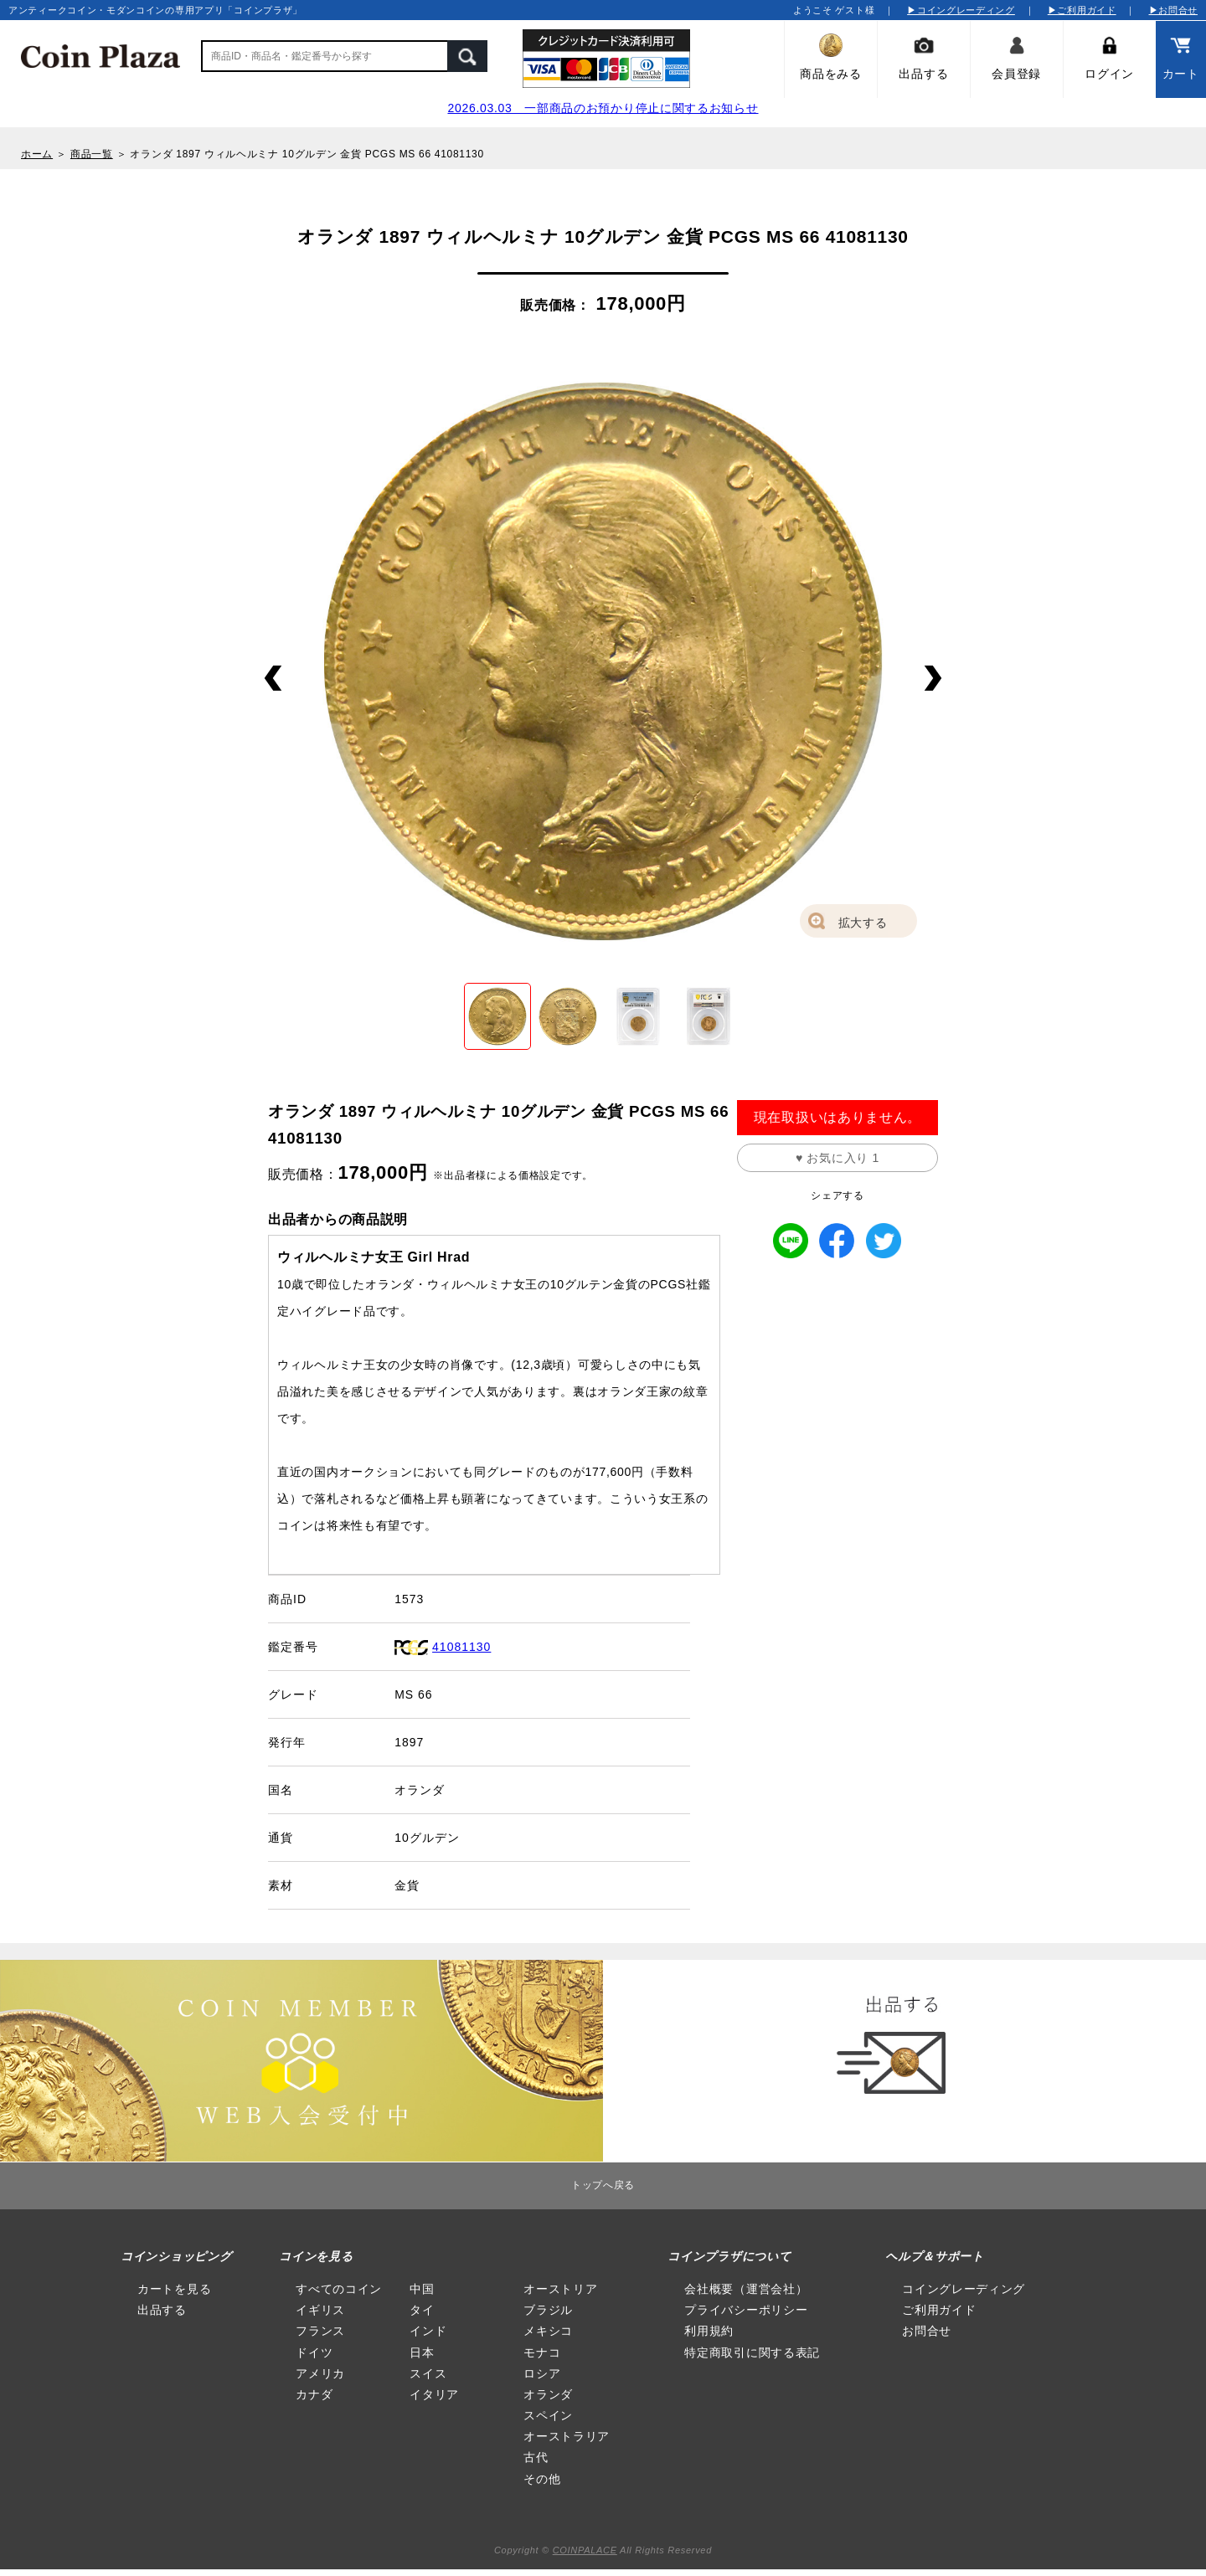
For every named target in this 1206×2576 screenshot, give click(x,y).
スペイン (548, 2415)
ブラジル (548, 2309)
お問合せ (926, 2330)
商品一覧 (91, 154)
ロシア (541, 2373)
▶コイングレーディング (961, 10)
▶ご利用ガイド (1082, 10)
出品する (162, 2309)
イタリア (434, 2394)
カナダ (314, 2394)
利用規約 (709, 2330)
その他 (541, 2479)
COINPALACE (585, 2550)
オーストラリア (566, 2436)
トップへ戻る (603, 2185)
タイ (422, 2309)
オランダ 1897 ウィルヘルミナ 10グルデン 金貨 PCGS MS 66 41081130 (306, 154)
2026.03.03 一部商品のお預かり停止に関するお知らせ (602, 108)
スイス (428, 2373)
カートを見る (174, 2289)
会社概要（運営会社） (745, 2289)
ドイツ (314, 2352)
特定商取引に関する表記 (752, 2352)
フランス (320, 2330)
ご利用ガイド (939, 2309)
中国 (422, 2289)
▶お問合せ (1173, 10)
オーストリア (560, 2289)
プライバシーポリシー (745, 2309)
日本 (422, 2352)
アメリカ (320, 2373)
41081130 (461, 1646)
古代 (535, 2457)
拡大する (863, 922)
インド (428, 2330)
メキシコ (548, 2330)
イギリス (320, 2309)
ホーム (37, 154)
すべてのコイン (339, 2289)
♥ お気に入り (837, 1158)
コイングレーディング (963, 2289)
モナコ (541, 2352)
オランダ (548, 2394)
